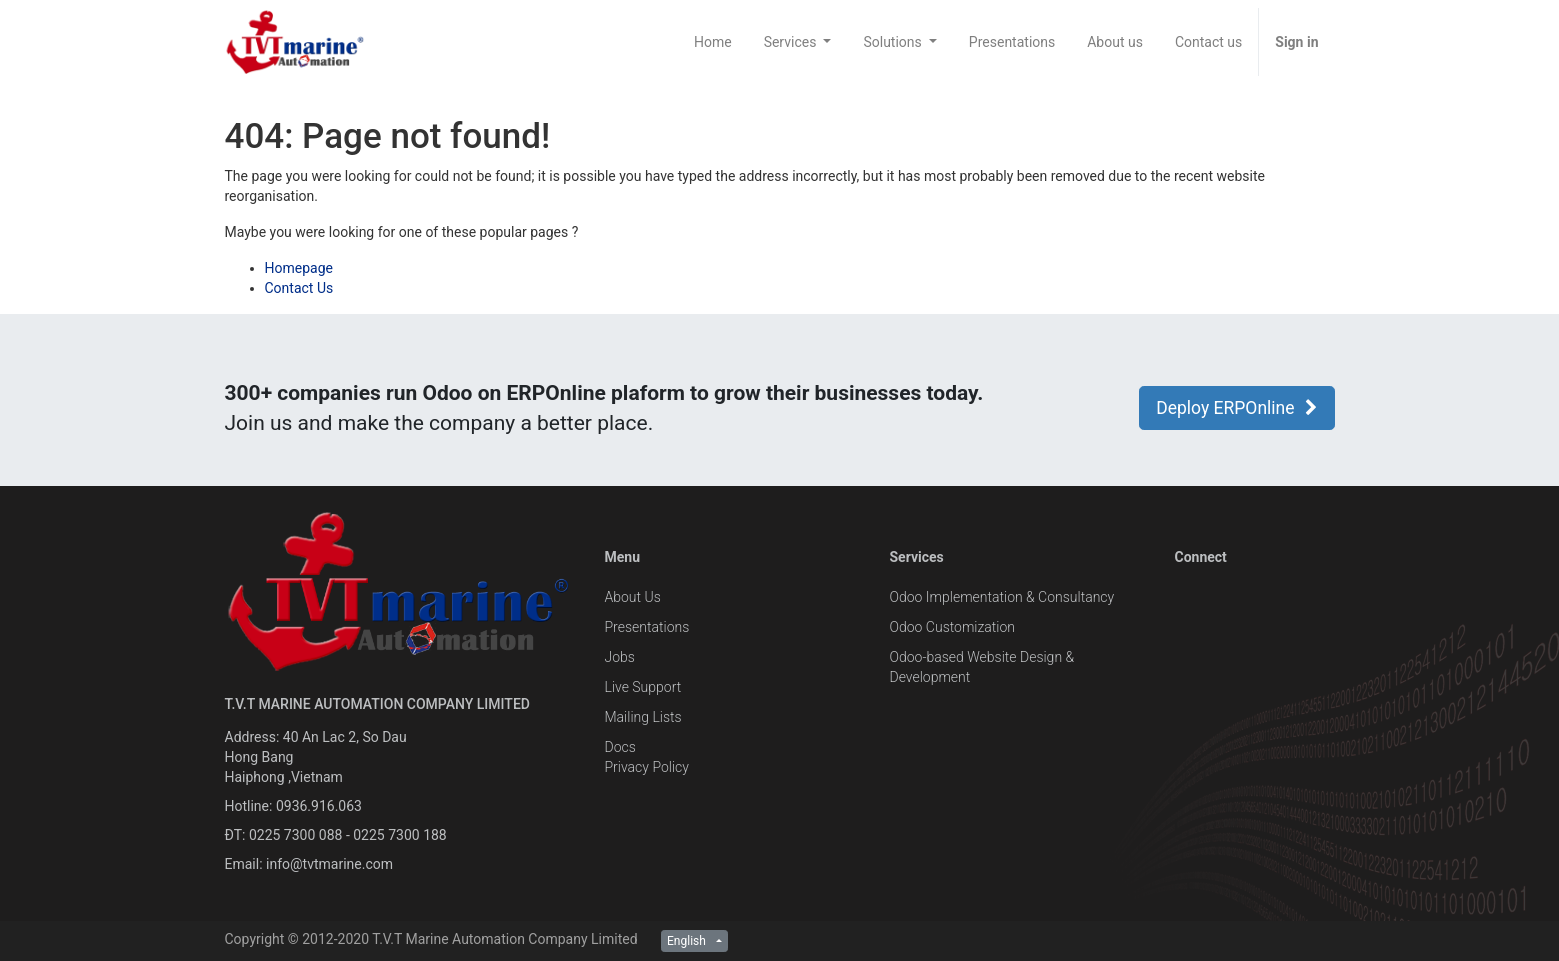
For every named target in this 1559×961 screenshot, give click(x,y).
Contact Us (299, 288)
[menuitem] (713, 42)
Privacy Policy (647, 767)
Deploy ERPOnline (1236, 408)
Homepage (299, 268)
